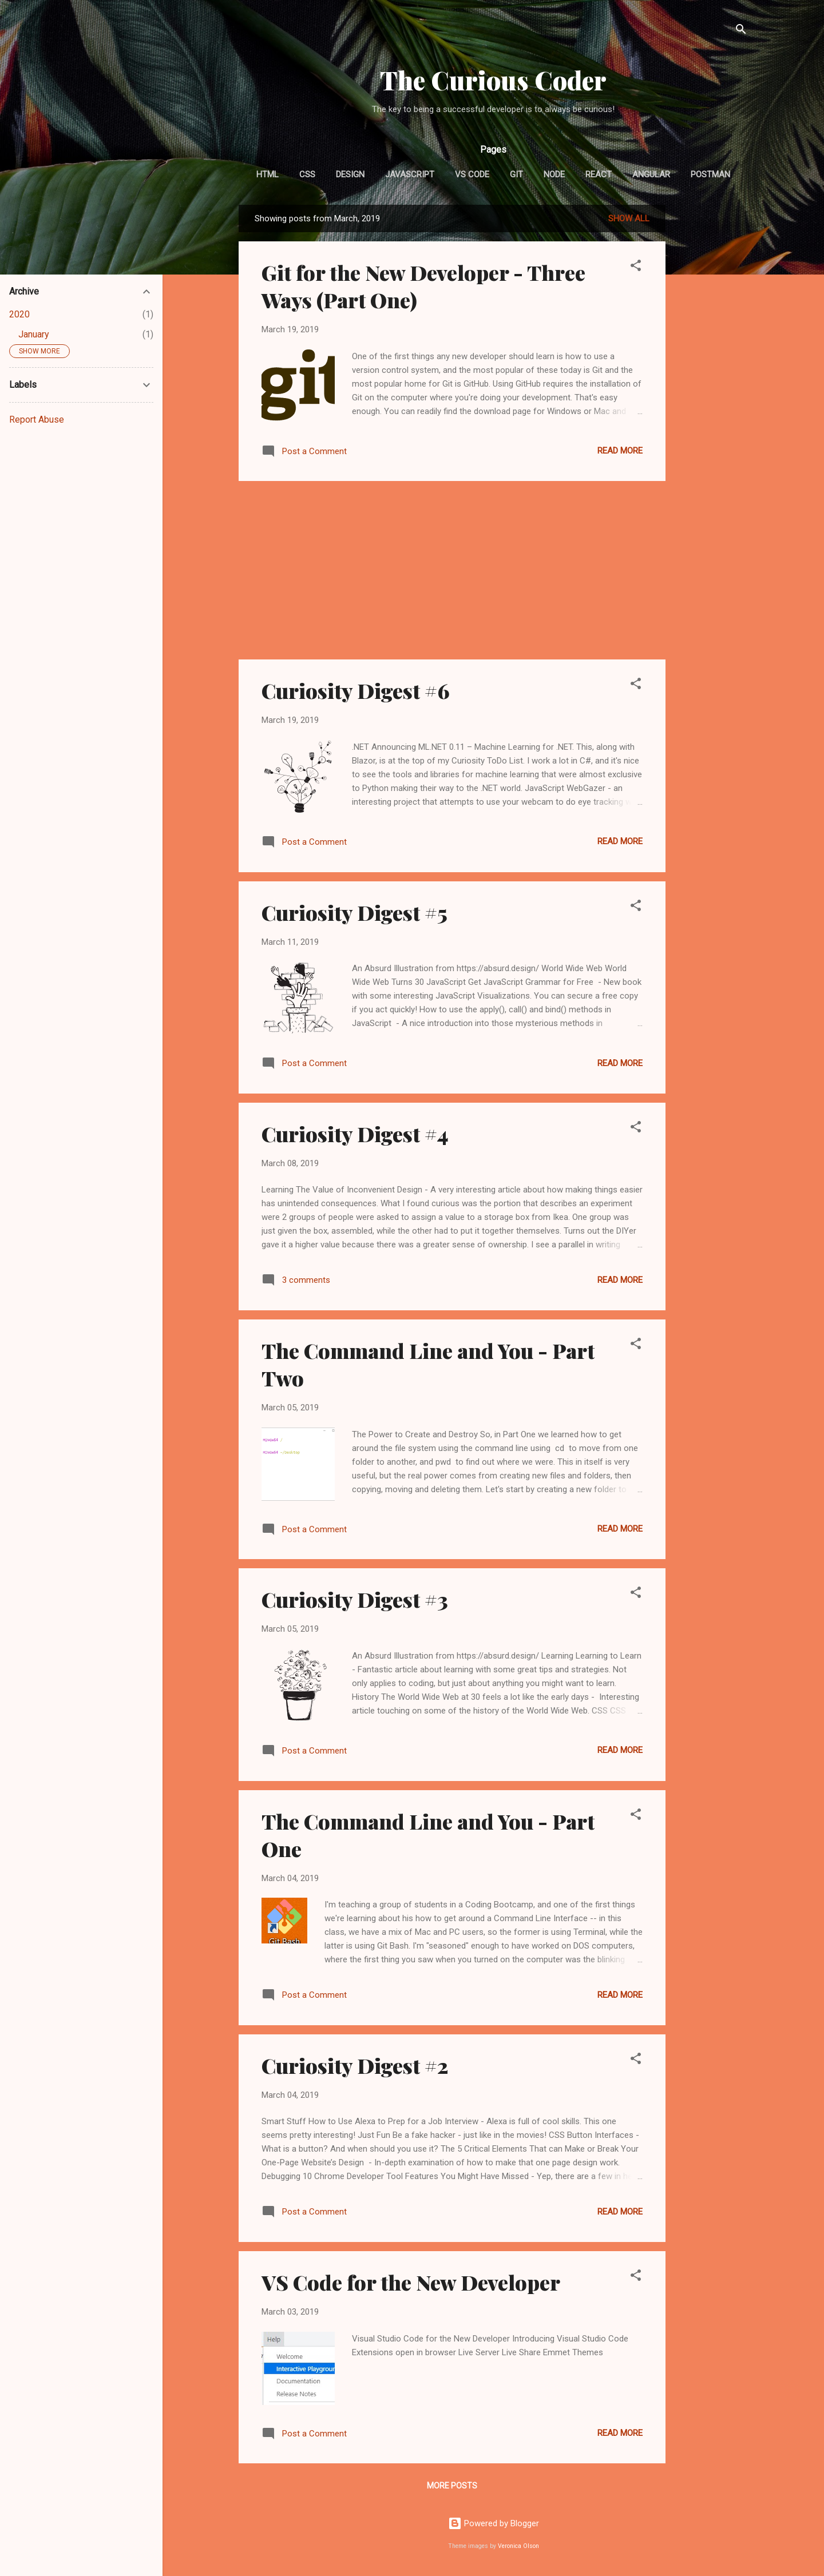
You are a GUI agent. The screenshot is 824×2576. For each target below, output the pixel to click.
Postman (710, 174)
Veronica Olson (518, 2546)
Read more (620, 451)
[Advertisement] (711, 376)
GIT (516, 174)
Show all (628, 218)
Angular (651, 174)
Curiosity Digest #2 (355, 2065)
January (33, 334)
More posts (452, 2485)
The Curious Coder (493, 80)
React (598, 174)
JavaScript (409, 174)
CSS (307, 174)
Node (554, 174)
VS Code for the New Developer (411, 2282)
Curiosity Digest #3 (355, 1599)
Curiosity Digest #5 (354, 912)
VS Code (472, 174)
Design (350, 174)
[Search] (741, 31)
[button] (636, 267)
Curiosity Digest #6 (356, 690)
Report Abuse (36, 419)
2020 (19, 314)
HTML (267, 174)
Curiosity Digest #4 (355, 1133)
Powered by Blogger (493, 2523)
